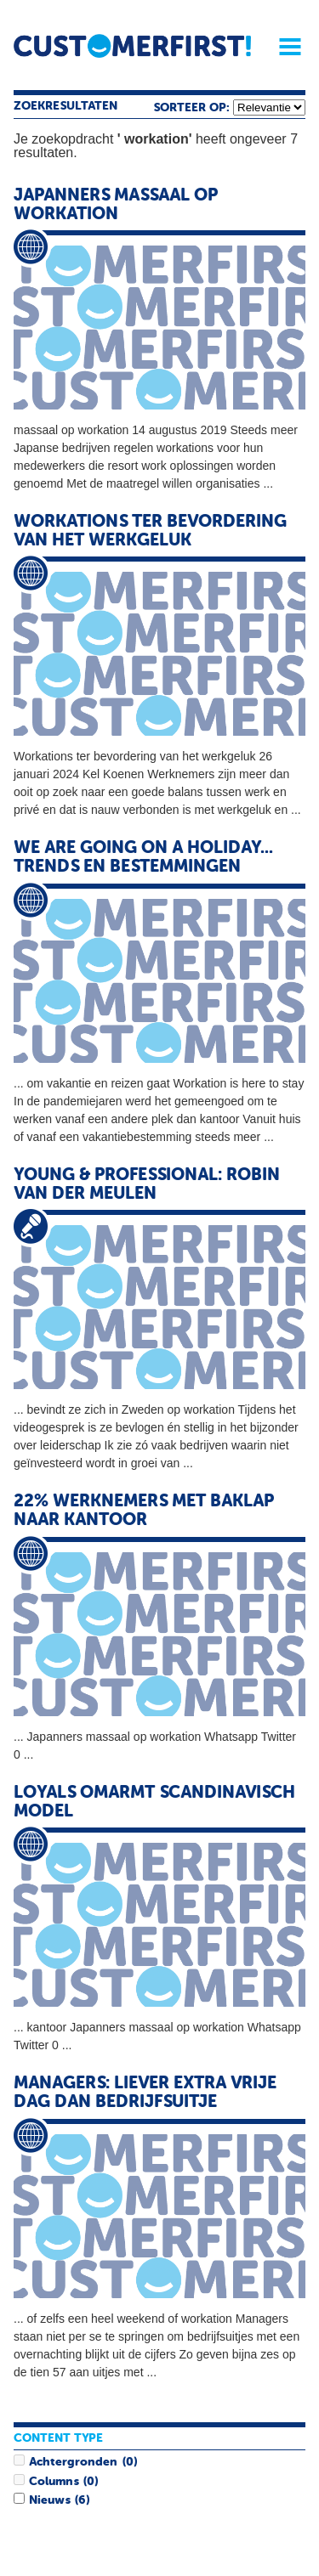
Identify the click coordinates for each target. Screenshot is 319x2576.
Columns (53, 2482)
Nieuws (49, 2500)
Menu (284, 46)
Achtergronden (73, 2462)
